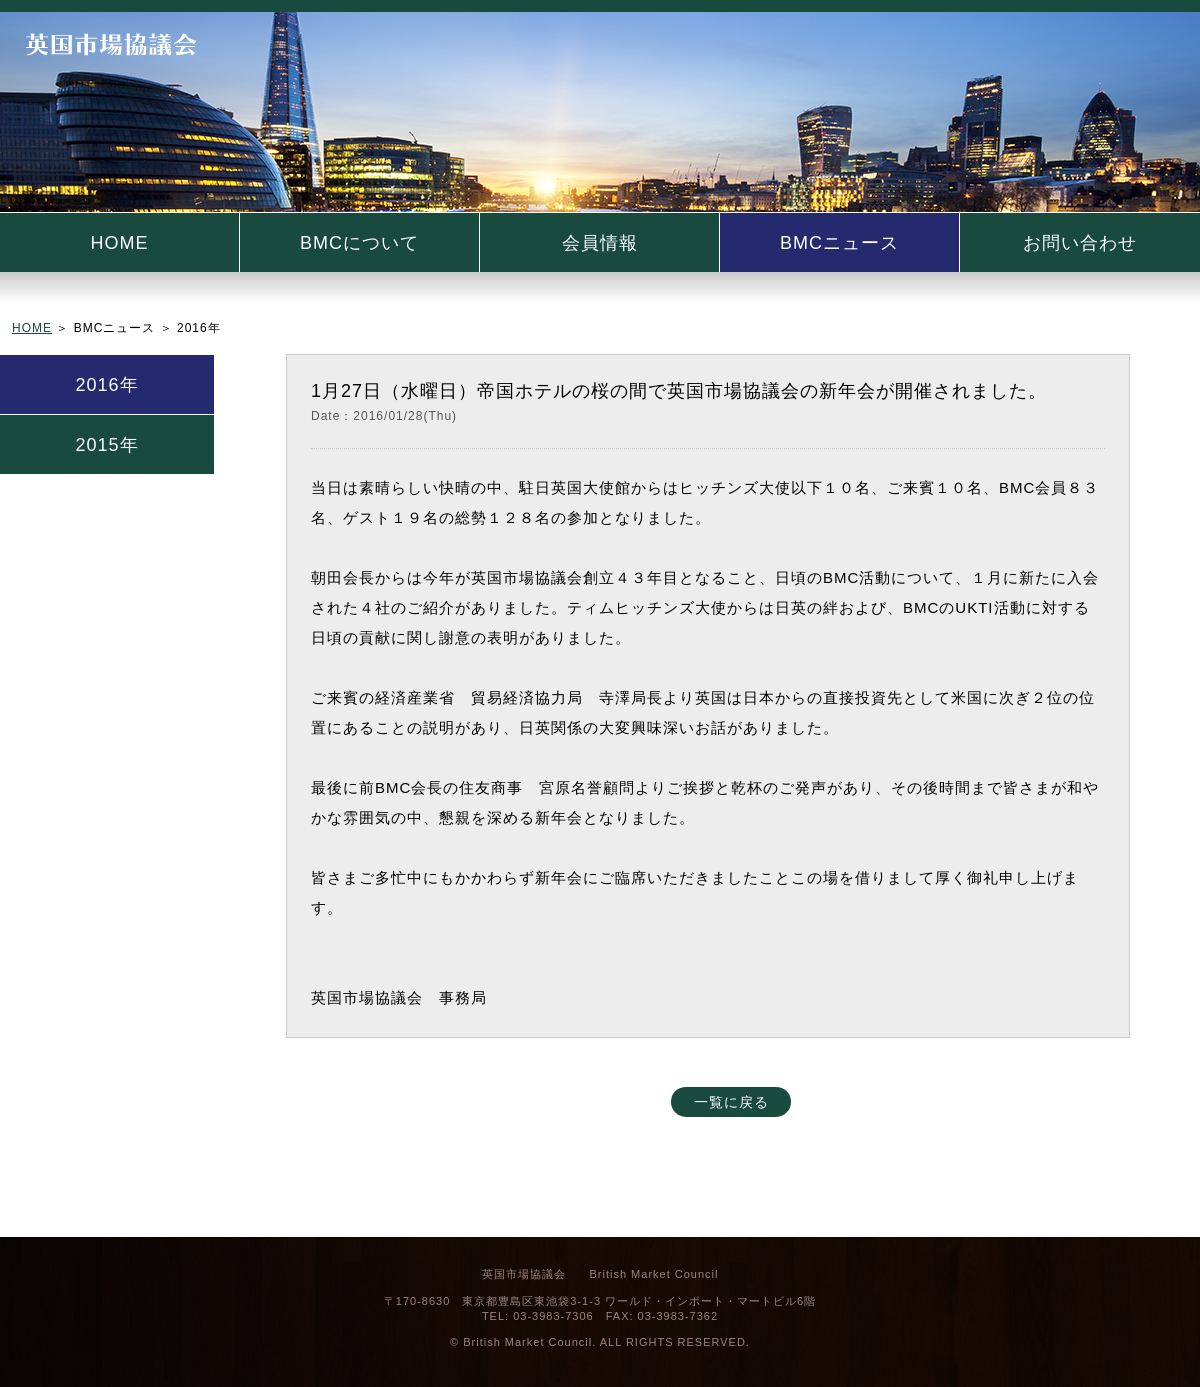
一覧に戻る (731, 1102)
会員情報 (600, 243)
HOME (120, 243)
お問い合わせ (1080, 243)
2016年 (106, 385)
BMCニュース (839, 243)
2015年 (106, 445)
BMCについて (359, 243)
